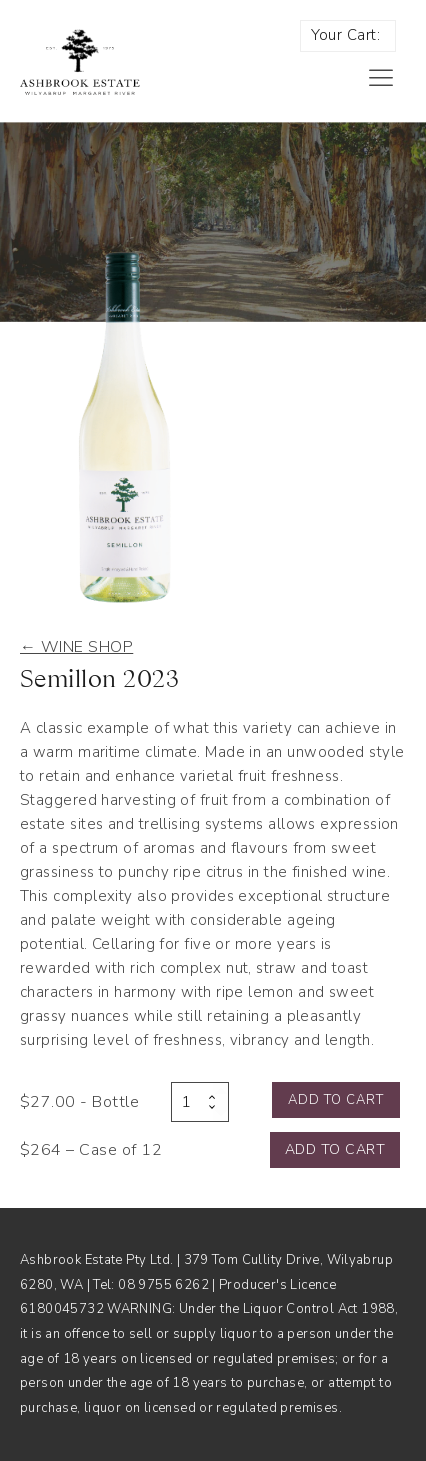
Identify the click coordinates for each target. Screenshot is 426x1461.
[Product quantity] (200, 1102)
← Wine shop (76, 647)
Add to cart (336, 1100)
